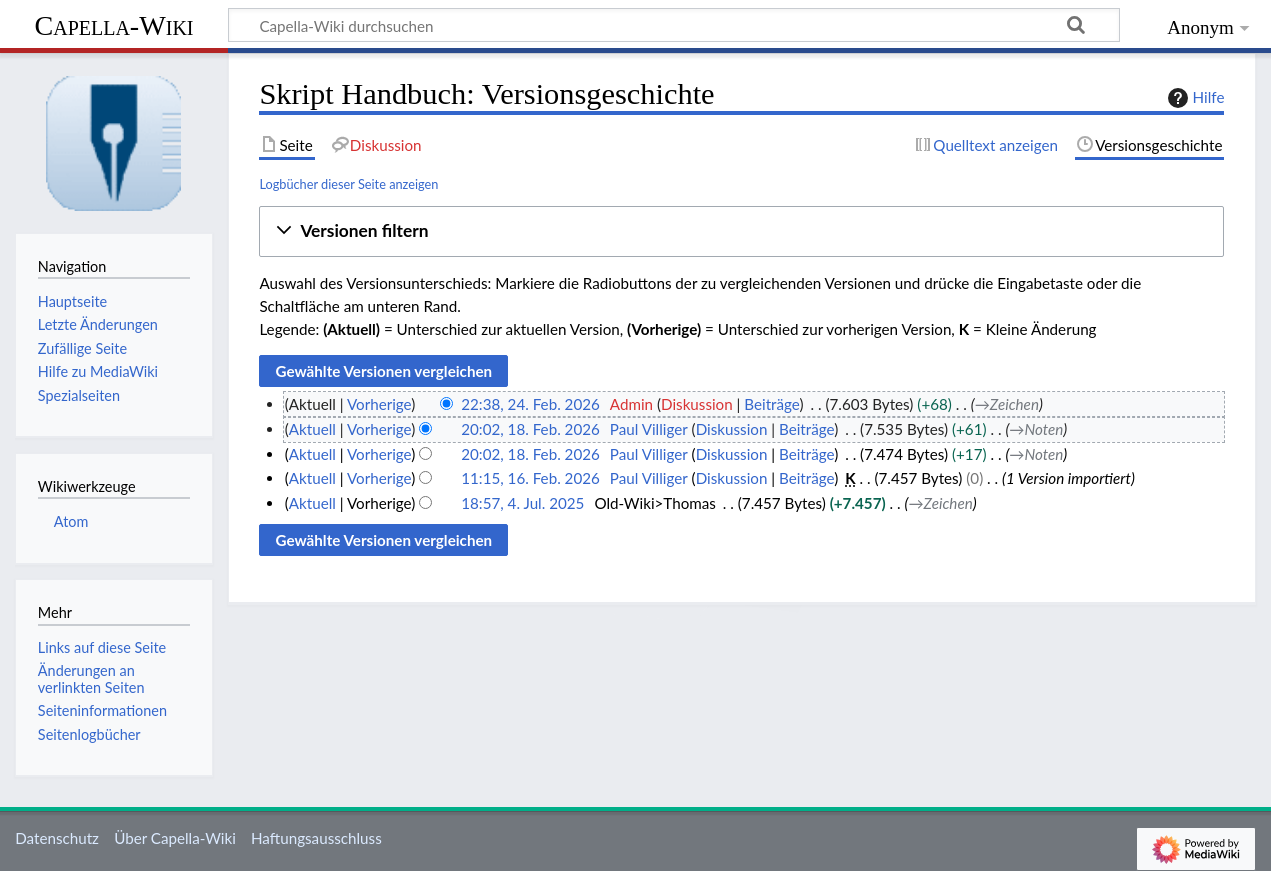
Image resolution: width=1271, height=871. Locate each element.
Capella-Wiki (113, 25)
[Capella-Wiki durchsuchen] (674, 25)
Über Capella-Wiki (175, 838)
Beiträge (771, 404)
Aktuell (312, 429)
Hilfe (1194, 98)
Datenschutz (57, 838)
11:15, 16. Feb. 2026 (530, 478)
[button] (741, 231)
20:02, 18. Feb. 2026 (530, 429)
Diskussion (697, 404)
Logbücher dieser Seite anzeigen (348, 184)
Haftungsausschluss (316, 838)
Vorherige (379, 404)
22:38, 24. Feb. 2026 (530, 404)
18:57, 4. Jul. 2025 (522, 503)
